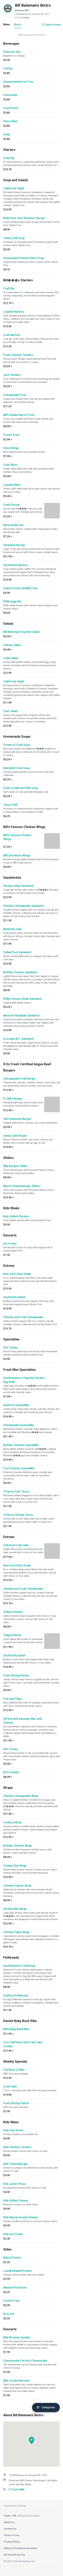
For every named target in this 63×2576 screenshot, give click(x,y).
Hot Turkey (10, 1347)
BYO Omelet (11, 1772)
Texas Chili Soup (14, 238)
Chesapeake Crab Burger (19, 1078)
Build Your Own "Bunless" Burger (24, 218)
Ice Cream (10, 1243)
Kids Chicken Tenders (17, 2147)
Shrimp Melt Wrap (15, 1909)
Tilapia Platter (12, 1635)
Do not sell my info (14, 2554)
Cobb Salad (10, 658)
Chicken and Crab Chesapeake (23, 1317)
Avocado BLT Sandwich (18, 1038)
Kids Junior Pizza (14, 2183)
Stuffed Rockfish (14, 1297)
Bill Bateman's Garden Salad (21, 631)
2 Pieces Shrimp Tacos (18, 1514)
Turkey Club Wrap (14, 1865)
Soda (6, 134)
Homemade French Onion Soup (23, 258)
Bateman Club (12, 929)
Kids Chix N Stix (13, 2130)
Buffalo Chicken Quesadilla (20, 1445)
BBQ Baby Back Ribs (16, 2029)
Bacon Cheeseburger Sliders (21, 1186)
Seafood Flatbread (15, 1995)
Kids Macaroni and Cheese (20, 2217)
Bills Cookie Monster (16, 2380)
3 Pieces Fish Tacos (16, 1491)
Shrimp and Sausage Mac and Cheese (22, 1720)
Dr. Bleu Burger (13, 1098)
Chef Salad (10, 711)
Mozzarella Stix (13, 525)
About (17, 24)
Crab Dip (8, 158)
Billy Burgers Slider (15, 1166)
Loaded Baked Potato (17, 2270)
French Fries (11, 435)
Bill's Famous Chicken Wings (17, 837)
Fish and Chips (12, 1698)
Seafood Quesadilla (16, 1405)
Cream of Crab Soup (16, 744)
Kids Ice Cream (13, 2234)
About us (9, 2522)
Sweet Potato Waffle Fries (20, 588)
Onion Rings (11, 448)
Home (7, 2515)
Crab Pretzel (11, 504)
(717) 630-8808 (22, 17)
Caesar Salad (12, 645)
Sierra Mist (10, 121)
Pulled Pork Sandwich (17, 952)
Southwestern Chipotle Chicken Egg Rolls (24, 1379)
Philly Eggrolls (12, 601)
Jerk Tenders (12, 375)
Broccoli (8, 2313)
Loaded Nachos (13, 311)
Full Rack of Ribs (14, 2069)
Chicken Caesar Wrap (17, 1885)
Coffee (7, 68)
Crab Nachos (11, 335)
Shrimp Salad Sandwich (18, 885)
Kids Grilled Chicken (16, 1216)
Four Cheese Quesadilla (18, 1468)
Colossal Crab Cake (16, 1545)
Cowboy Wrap (12, 1822)
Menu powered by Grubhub (31, 34)
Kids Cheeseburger (15, 2163)
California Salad (13, 188)
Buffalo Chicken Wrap (17, 1845)
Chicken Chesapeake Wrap (20, 1796)
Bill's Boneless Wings (16, 855)
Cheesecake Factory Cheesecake (25, 2360)
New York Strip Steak (17, 1274)
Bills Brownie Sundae (16, 2337)
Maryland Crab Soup (16, 768)
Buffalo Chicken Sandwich (20, 972)
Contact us (10, 2528)
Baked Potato (12, 2257)
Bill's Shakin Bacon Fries (18, 415)
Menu (6, 24)
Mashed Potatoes (15, 2287)
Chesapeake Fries (15, 395)
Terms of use (11, 2535)
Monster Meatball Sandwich (21, 1015)
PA (14, 2515)
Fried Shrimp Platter (16, 1675)
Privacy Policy (12, 2541)
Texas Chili (10, 804)
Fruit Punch (10, 108)
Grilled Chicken (13, 1612)
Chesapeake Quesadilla (18, 1425)
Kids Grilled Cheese (15, 2200)
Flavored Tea (11, 51)
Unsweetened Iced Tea (18, 81)
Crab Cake (10, 2086)
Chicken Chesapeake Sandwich (23, 905)
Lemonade (10, 95)
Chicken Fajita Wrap (16, 1932)
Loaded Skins (12, 484)
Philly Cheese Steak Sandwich (22, 998)
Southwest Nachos (15, 565)
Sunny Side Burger (15, 1135)
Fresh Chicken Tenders (18, 355)
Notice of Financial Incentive (20, 2548)
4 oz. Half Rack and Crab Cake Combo (22, 2044)
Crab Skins (10, 464)
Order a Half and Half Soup (20, 788)
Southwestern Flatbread (19, 1965)
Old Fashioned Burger (17, 1119)
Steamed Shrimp (14, 545)
